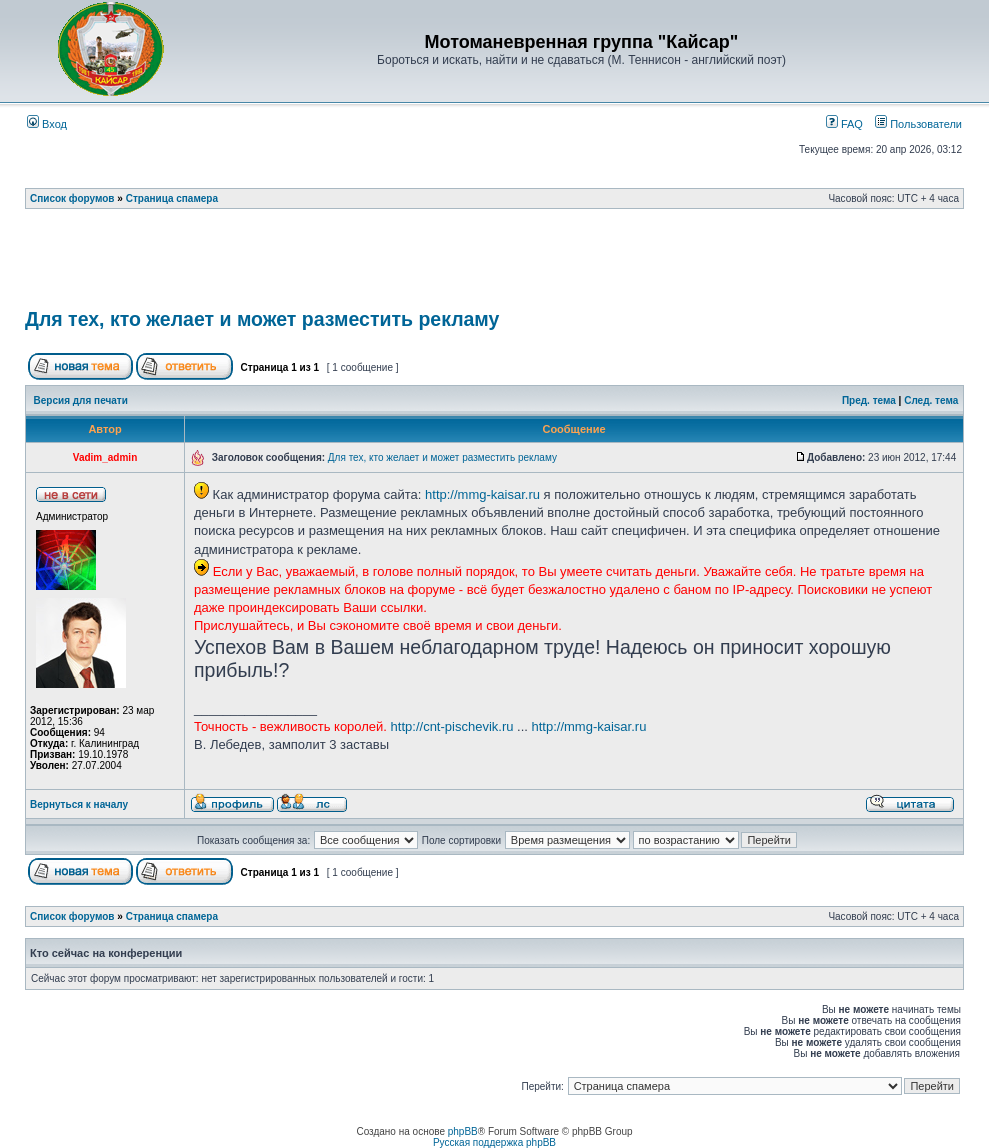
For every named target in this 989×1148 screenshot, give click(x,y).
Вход (47, 124)
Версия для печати (81, 400)
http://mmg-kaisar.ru (482, 494)
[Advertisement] (495, 265)
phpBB (463, 1131)
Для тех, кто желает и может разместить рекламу (262, 319)
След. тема (931, 400)
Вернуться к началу (79, 804)
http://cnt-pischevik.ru (452, 726)
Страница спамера (172, 198)
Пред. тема (869, 400)
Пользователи (918, 124)
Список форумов (72, 198)
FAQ (844, 124)
